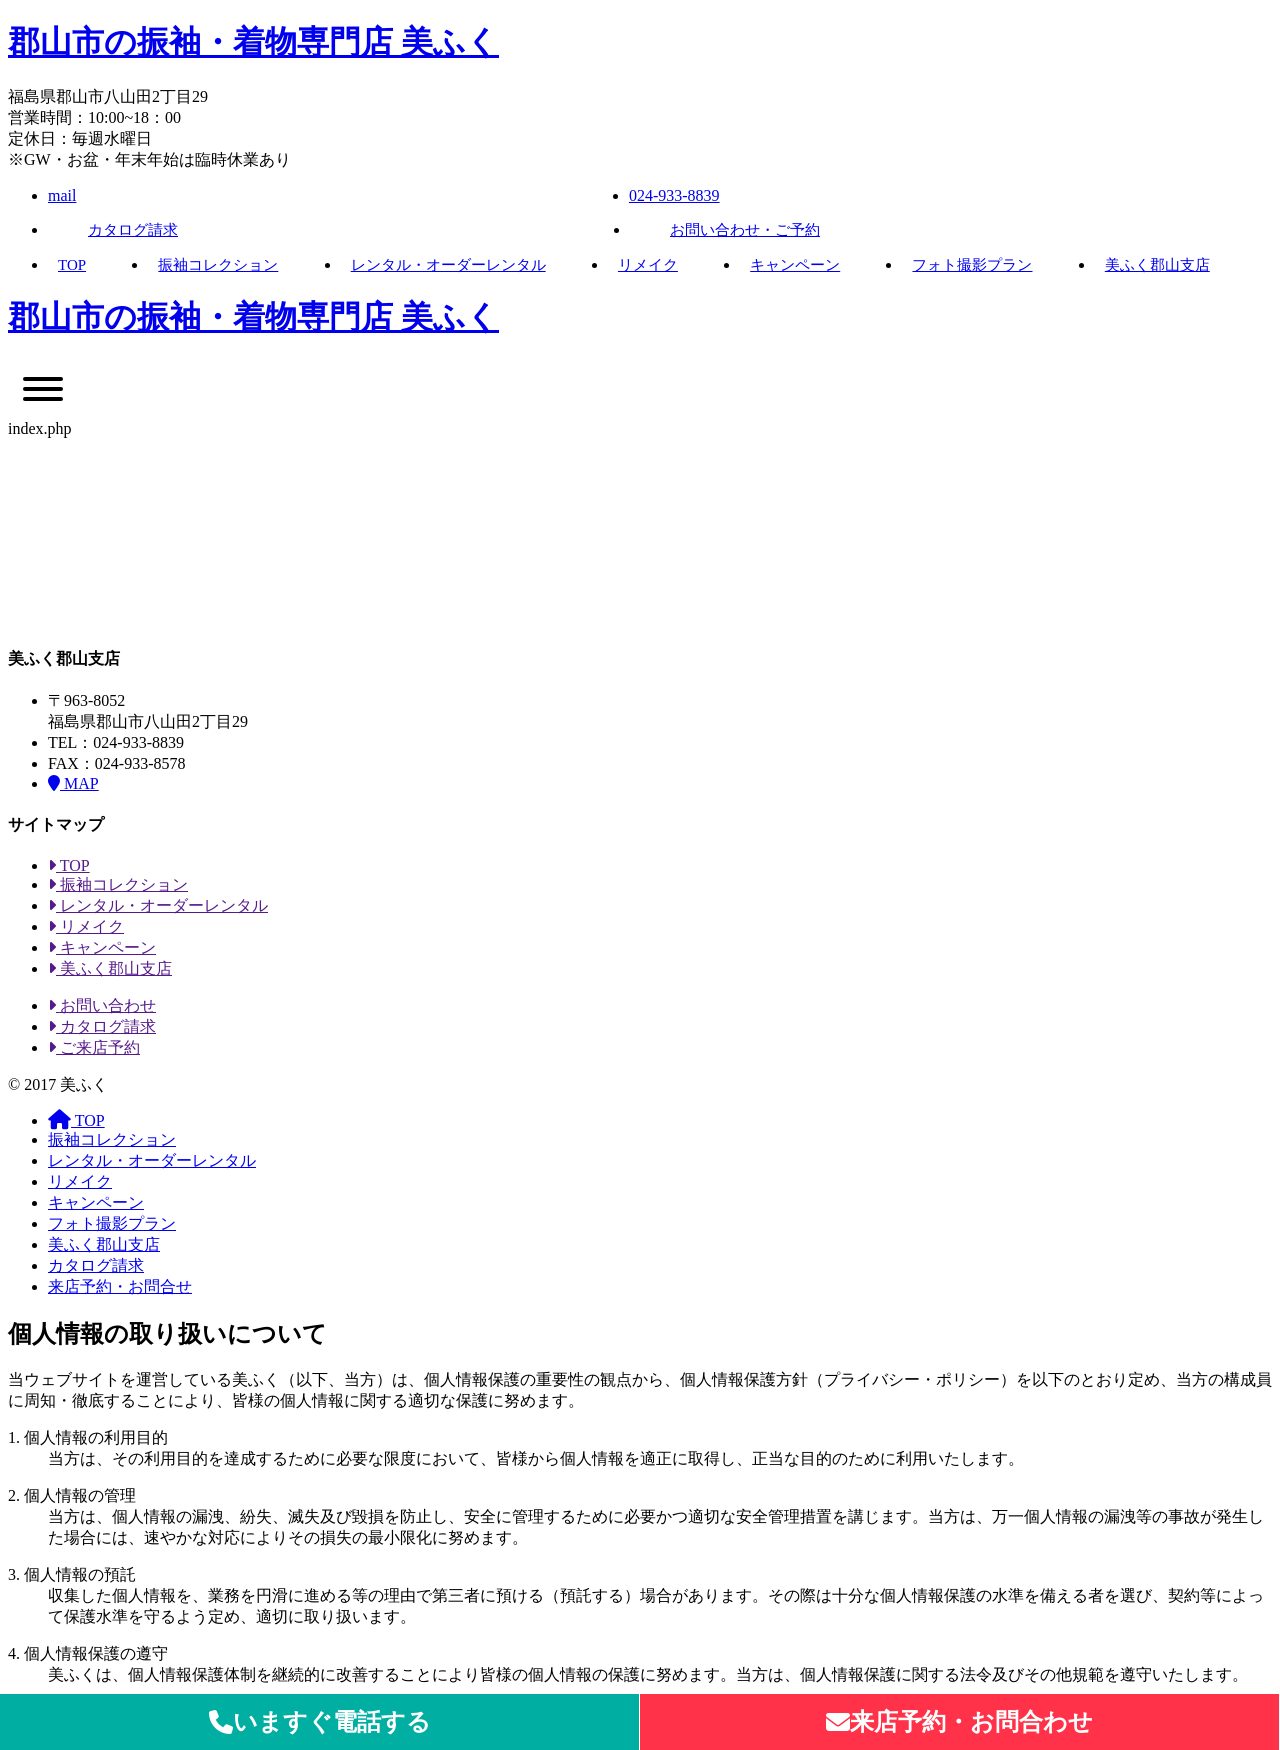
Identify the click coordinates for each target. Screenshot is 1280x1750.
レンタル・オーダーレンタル (448, 265)
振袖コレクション (218, 265)
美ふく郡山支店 (1157, 265)
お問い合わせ (102, 1005)
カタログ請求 (133, 230)
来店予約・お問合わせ (959, 1722)
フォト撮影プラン (972, 265)
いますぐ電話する (320, 1722)
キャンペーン (795, 265)
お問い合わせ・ (745, 230)
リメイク (648, 265)
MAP (73, 783)
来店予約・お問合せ (120, 1286)
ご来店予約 (94, 1047)
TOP (72, 265)
